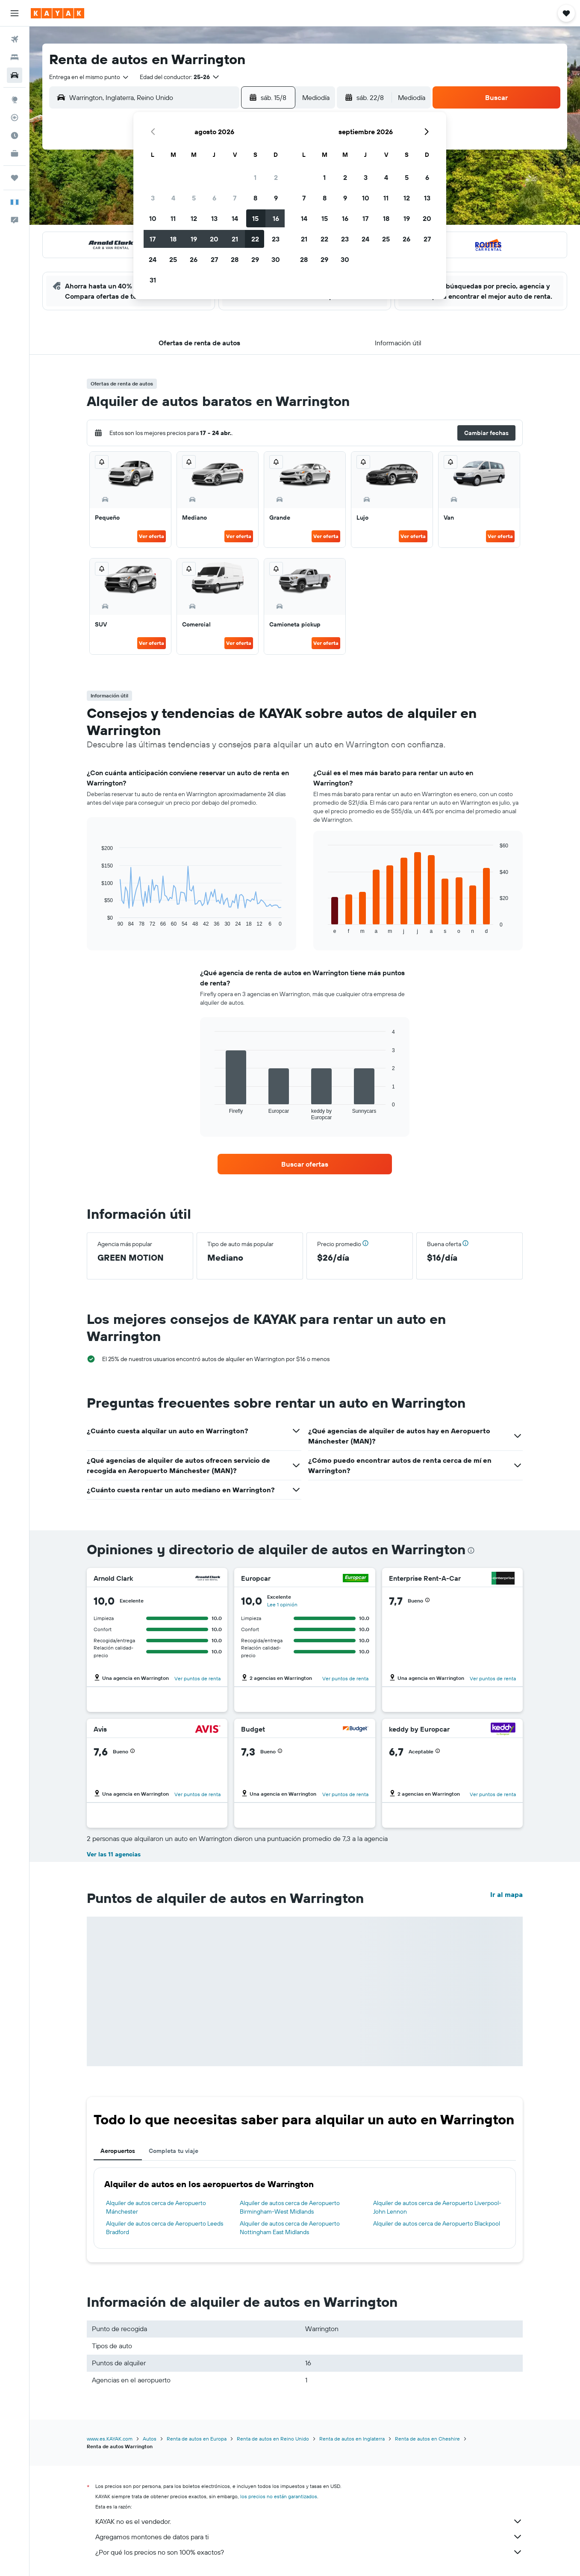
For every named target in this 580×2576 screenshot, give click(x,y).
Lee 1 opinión (282, 1604)
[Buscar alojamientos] (14, 57)
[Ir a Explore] (14, 99)
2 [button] (276, 177)
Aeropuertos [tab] (117, 2151)
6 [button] (214, 198)
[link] (305, 1164)
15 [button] (255, 218)
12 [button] (194, 218)
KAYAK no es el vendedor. (309, 2521)
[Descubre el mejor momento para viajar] (14, 135)
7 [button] (234, 198)
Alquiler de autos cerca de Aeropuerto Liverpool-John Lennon (437, 2207)
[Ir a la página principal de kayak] (57, 13)
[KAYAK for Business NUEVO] (14, 153)
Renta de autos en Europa (197, 2438)
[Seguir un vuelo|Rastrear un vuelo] (14, 117)
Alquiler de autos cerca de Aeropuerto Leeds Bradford (164, 2228)
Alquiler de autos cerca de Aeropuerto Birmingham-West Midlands (290, 2207)
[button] (14, 13)
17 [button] (153, 239)
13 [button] (214, 218)
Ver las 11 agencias (114, 1854)
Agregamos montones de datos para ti (309, 2537)
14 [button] (235, 218)
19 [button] (194, 239)
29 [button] (255, 259)
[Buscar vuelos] (14, 39)
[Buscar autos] (14, 75)
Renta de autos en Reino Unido (273, 2438)
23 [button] (276, 239)
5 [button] (194, 198)
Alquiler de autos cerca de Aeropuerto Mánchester (156, 2207)
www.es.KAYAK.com (109, 2438)
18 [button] (173, 239)
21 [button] (235, 239)
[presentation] (471, 1550)
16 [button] (276, 218)
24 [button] (152, 259)
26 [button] (193, 259)
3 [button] (153, 198)
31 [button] (153, 280)
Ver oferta (151, 536)
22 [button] (255, 239)
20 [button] (214, 239)
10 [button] (152, 218)
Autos (149, 2438)
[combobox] (89, 77)
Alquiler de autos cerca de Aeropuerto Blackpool (436, 2223)
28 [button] (234, 259)
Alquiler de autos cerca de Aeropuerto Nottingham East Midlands (290, 2228)
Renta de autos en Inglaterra (352, 2438)
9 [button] (276, 198)
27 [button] (214, 259)
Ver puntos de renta (197, 1678)
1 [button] (255, 177)
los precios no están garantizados (278, 2496)
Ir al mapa (506, 1894)
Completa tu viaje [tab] (173, 2151)
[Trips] (14, 177)
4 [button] (173, 198)
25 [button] (173, 259)
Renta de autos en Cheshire (427, 2438)
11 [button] (173, 218)
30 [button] (275, 259)
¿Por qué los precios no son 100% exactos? (309, 2552)
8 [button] (255, 198)
